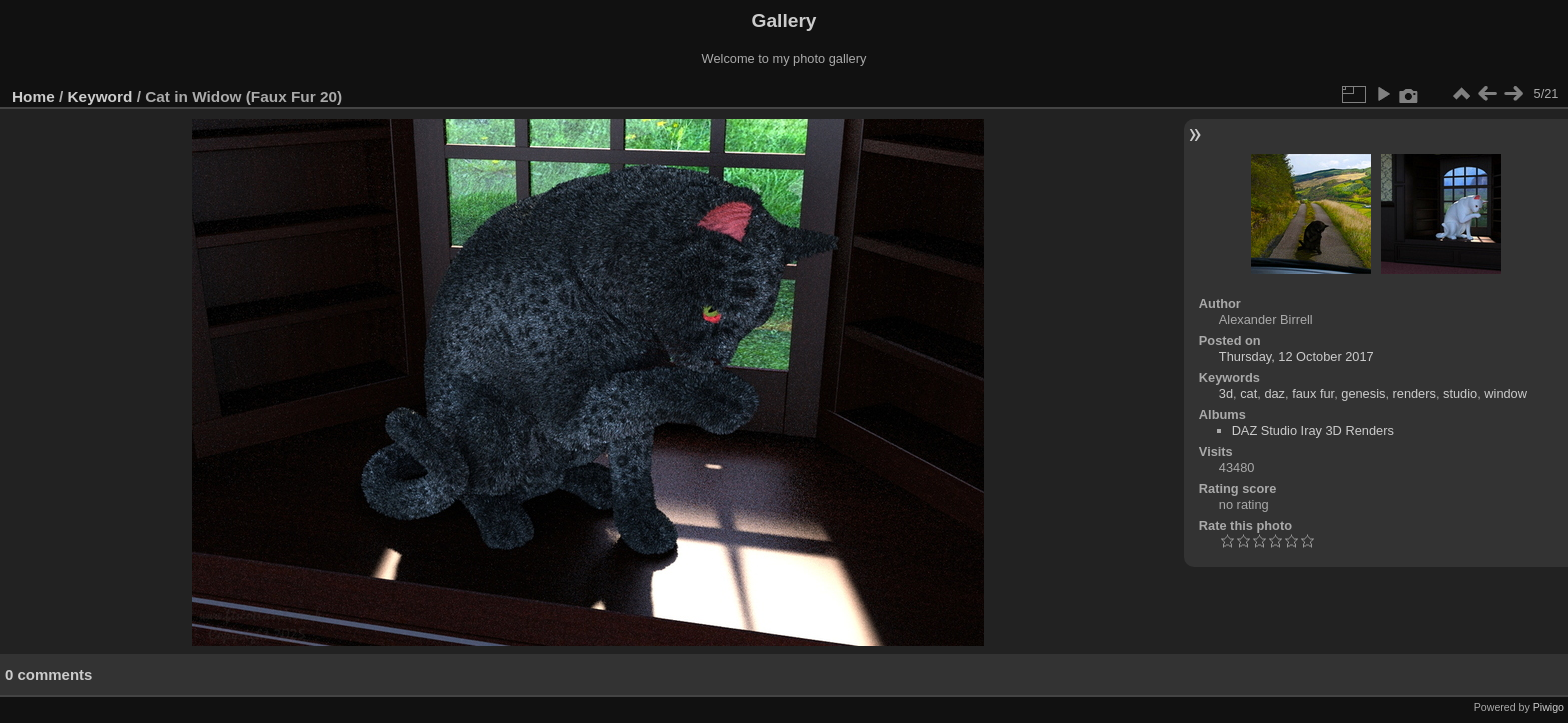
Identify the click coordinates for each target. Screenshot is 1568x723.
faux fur (1313, 393)
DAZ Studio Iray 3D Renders (1313, 430)
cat (1248, 393)
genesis (1363, 393)
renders (1414, 393)
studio (1460, 393)
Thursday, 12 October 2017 (1296, 356)
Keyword (100, 96)
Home (33, 96)
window (1505, 393)
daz (1274, 393)
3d (1226, 393)
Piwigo (1548, 707)
